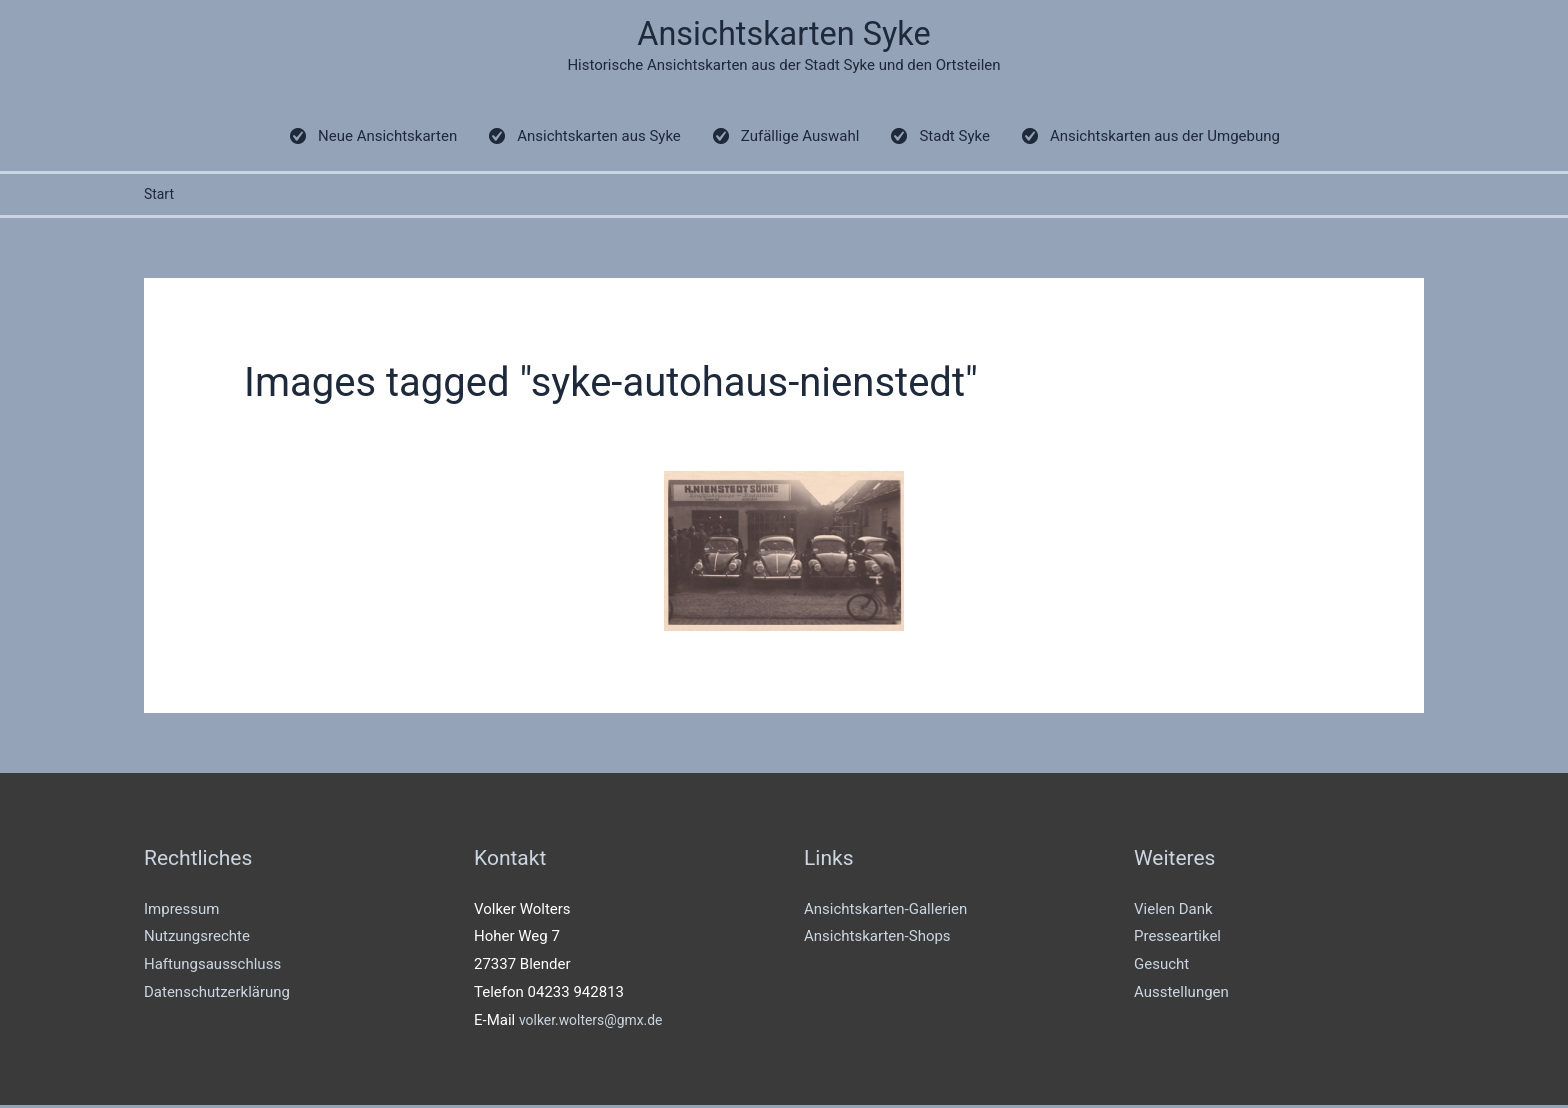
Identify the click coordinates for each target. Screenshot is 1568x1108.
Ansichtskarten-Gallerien (885, 912)
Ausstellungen (1181, 995)
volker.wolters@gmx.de (596, 1023)
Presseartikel (1177, 940)
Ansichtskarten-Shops (877, 940)
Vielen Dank (1173, 912)
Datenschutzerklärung (217, 995)
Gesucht (1161, 967)
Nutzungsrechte (197, 940)
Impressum (181, 912)
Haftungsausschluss (212, 967)
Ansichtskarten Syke (784, 35)
